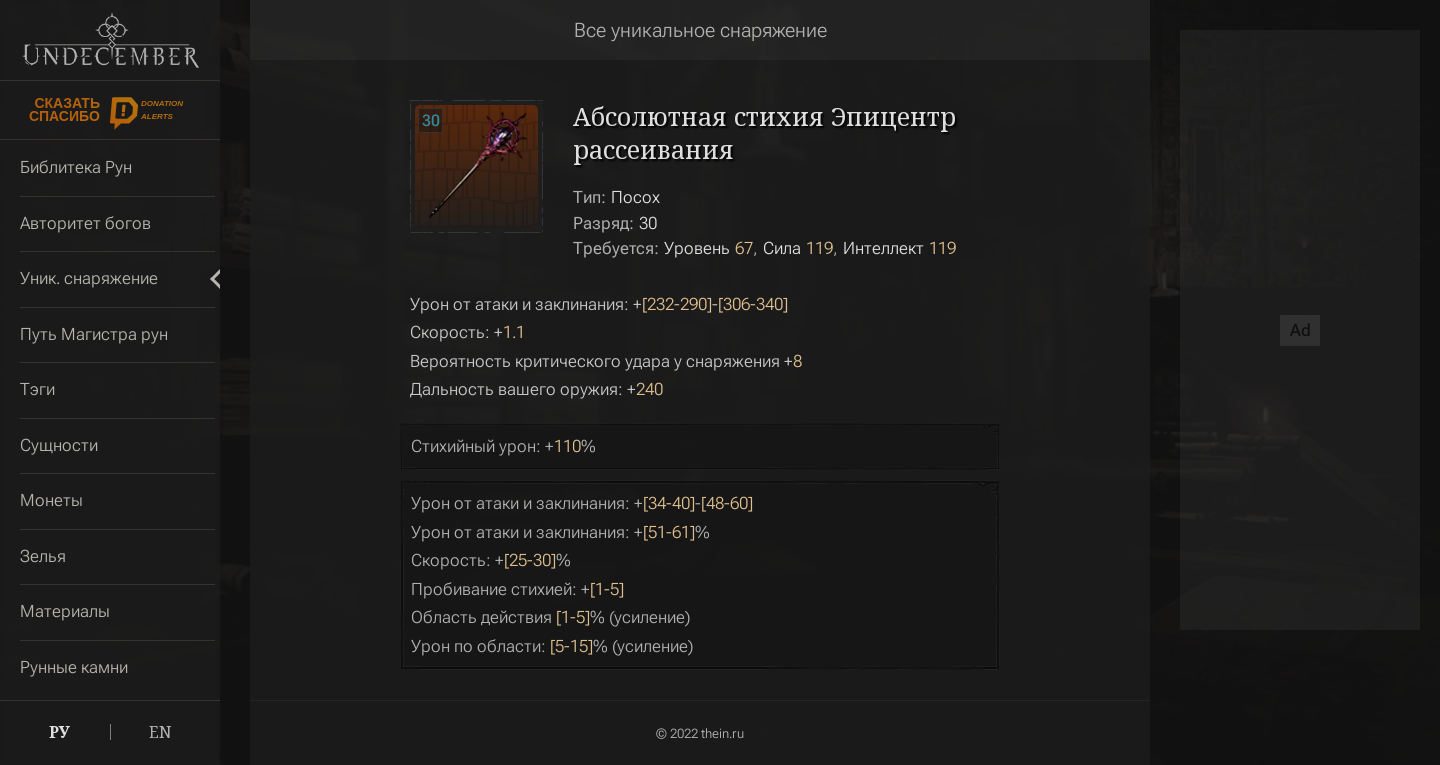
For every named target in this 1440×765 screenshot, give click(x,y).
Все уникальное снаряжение (700, 30)
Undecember (110, 40)
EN (160, 732)
